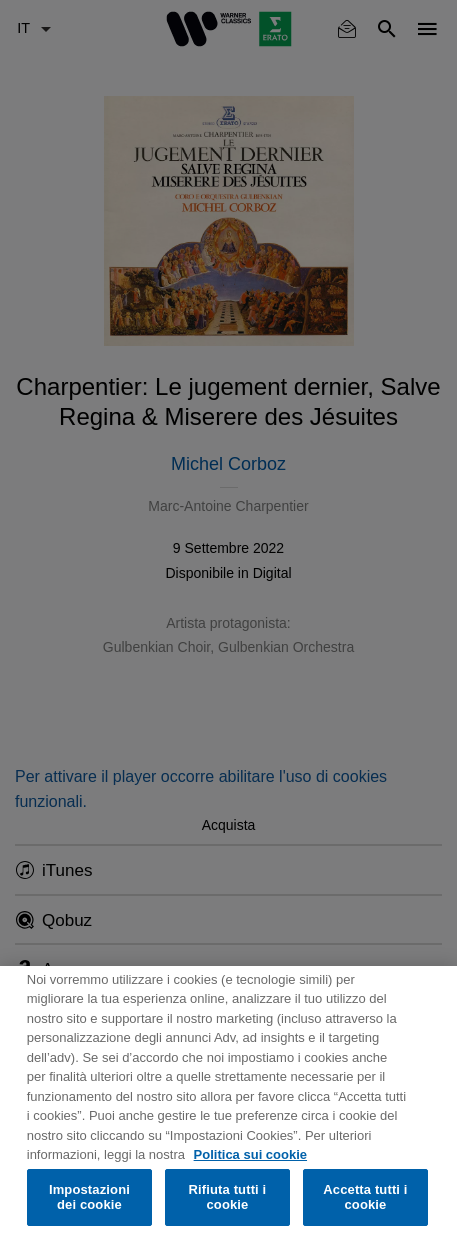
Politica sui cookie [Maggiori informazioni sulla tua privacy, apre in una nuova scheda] (250, 1154)
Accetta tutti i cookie (365, 1197)
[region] (228, 1104)
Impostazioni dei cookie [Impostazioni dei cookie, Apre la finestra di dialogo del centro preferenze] (89, 1197)
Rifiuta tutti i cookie (228, 1197)
